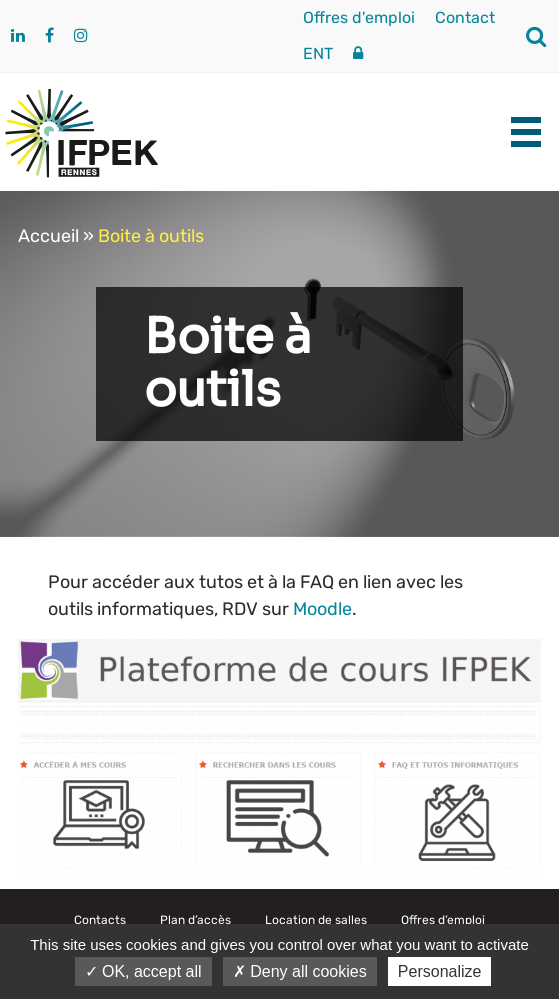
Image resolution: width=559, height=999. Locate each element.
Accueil (48, 236)
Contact (465, 17)
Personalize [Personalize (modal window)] (440, 971)
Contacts (100, 920)
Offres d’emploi (443, 920)
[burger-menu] (526, 132)
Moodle (322, 609)
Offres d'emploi (359, 17)
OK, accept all (143, 971)
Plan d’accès (195, 920)
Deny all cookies (300, 971)
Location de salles (316, 920)
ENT (318, 53)
